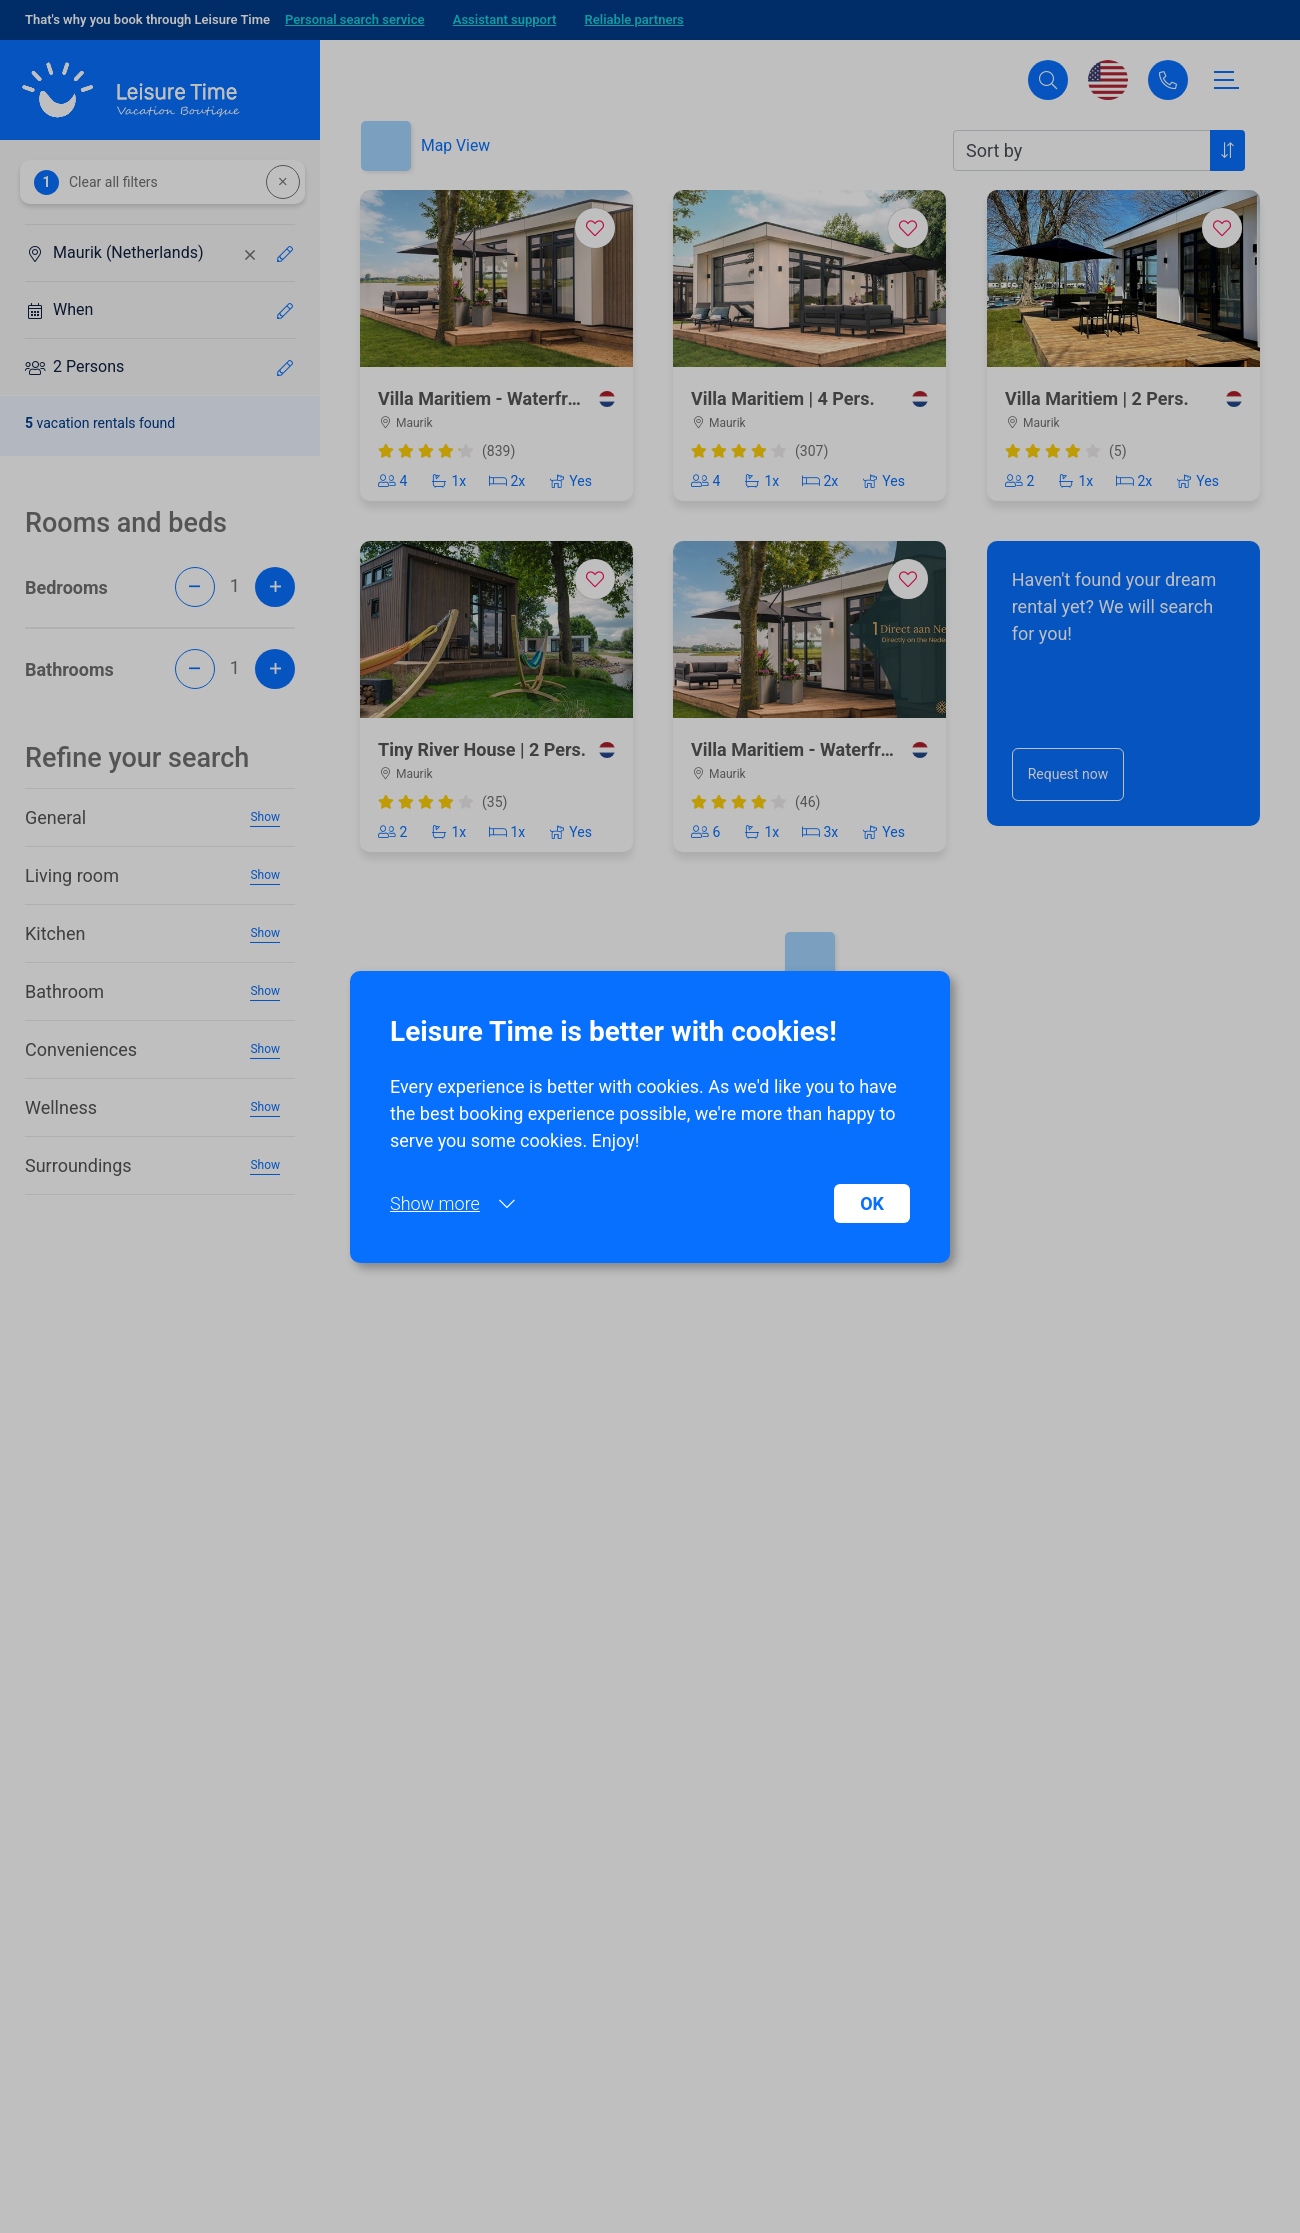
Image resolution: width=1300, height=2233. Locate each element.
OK (872, 1203)
